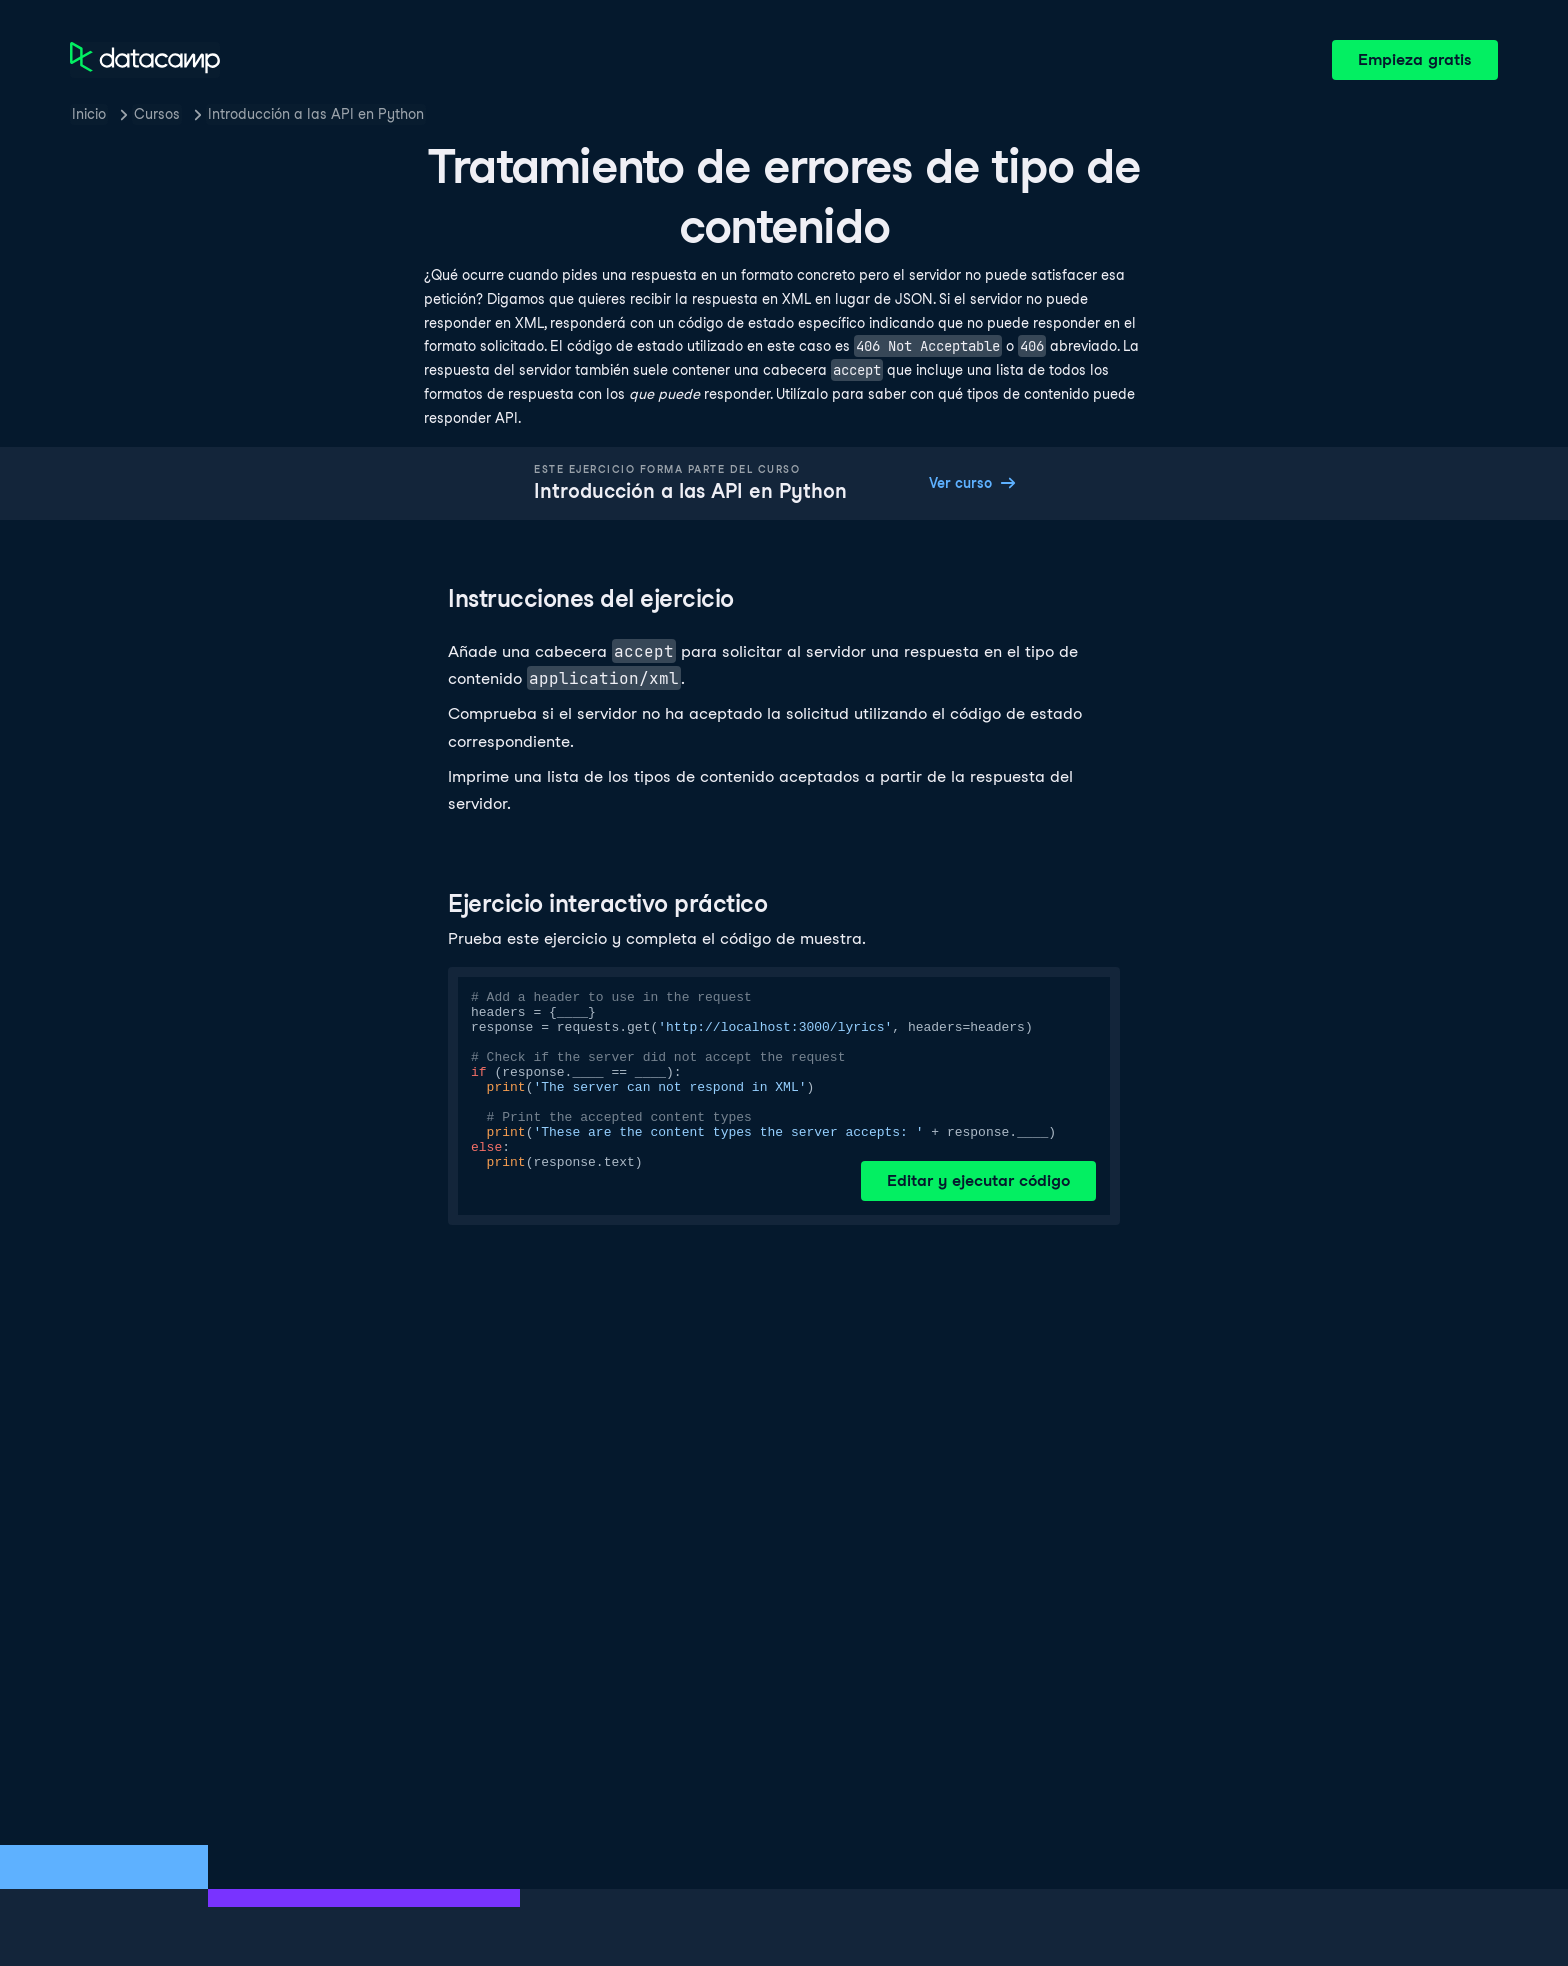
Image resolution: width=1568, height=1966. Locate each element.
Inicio (89, 114)
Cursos (157, 114)
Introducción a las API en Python (316, 114)
